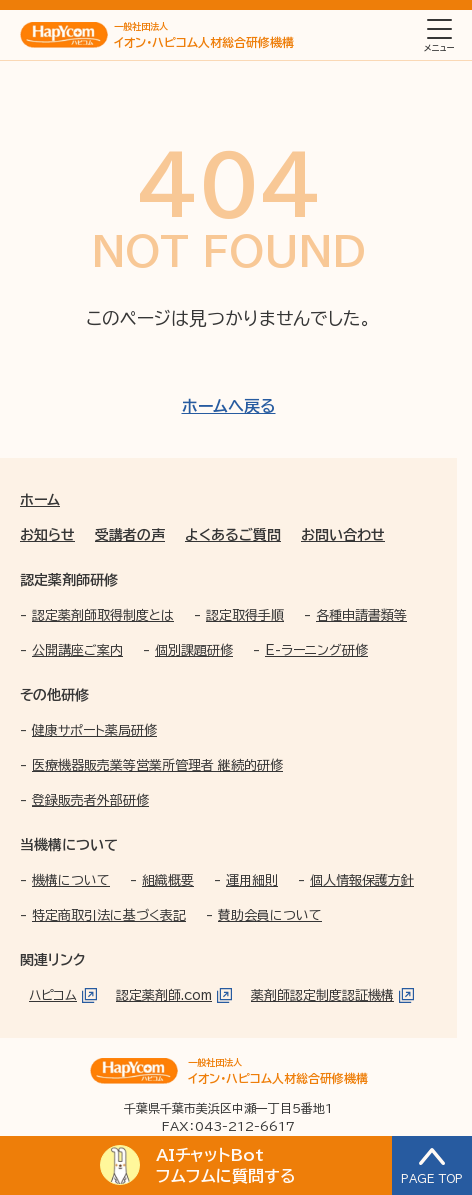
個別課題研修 (194, 650)
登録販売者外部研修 (90, 800)
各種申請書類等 (361, 615)
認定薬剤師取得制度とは (103, 615)
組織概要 (168, 880)
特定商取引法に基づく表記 (109, 915)
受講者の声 (130, 535)
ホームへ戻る (229, 406)
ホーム (40, 500)
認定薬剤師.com (164, 995)
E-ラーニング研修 (316, 650)
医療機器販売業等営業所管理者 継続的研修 (157, 765)
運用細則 (252, 880)
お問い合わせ (343, 535)
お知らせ (47, 535)
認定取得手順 (245, 615)
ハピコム (53, 995)
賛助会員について (270, 915)
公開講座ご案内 (77, 650)
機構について (71, 880)
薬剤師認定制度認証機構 (322, 995)
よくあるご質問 (233, 535)
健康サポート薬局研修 (94, 730)
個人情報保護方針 (362, 880)
